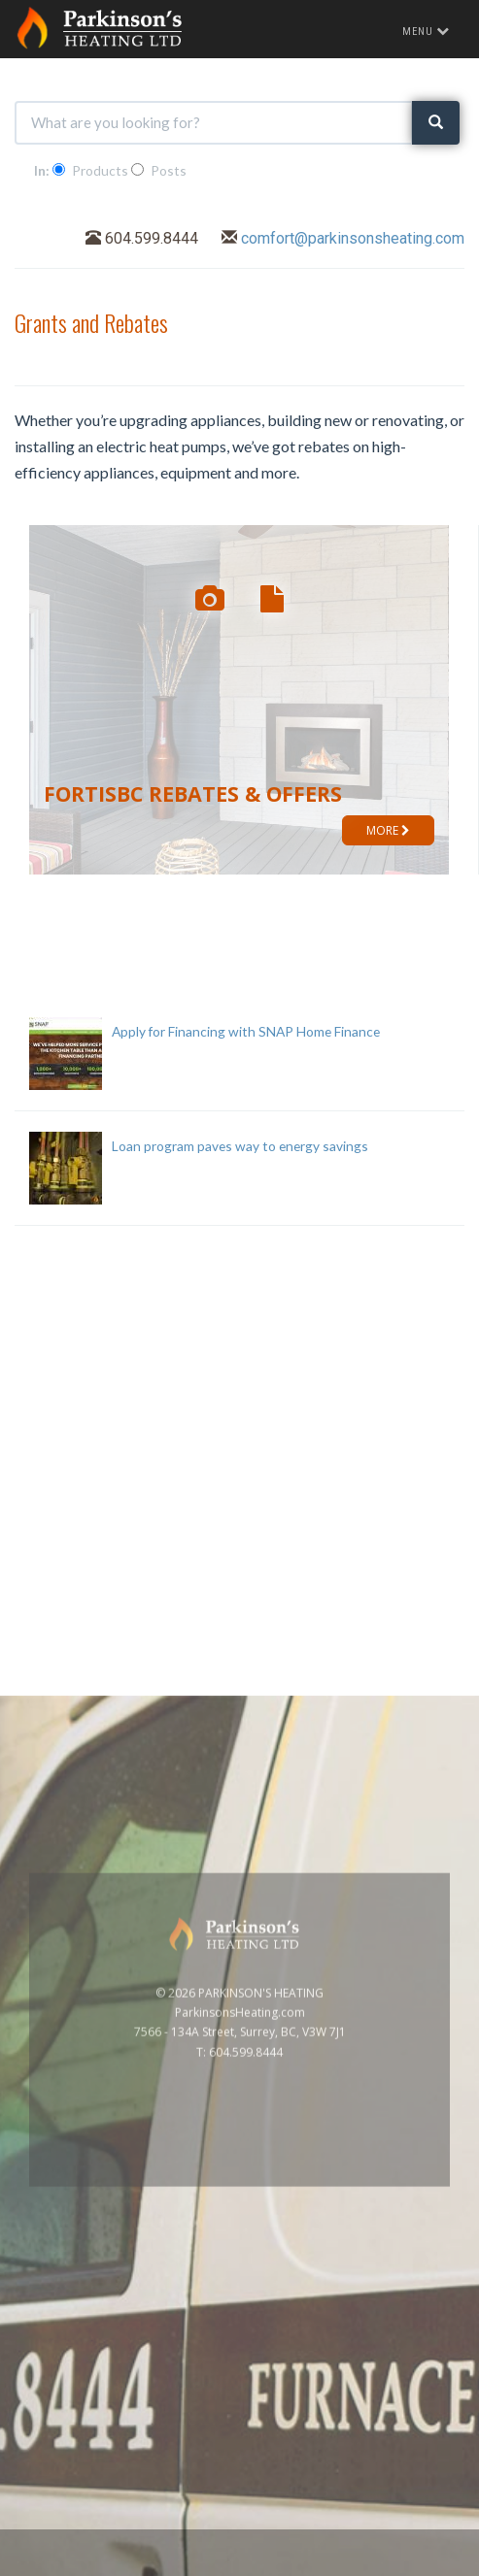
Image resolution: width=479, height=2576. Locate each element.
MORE (388, 830)
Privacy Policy (423, 2565)
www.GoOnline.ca (324, 2565)
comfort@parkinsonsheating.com (352, 238)
